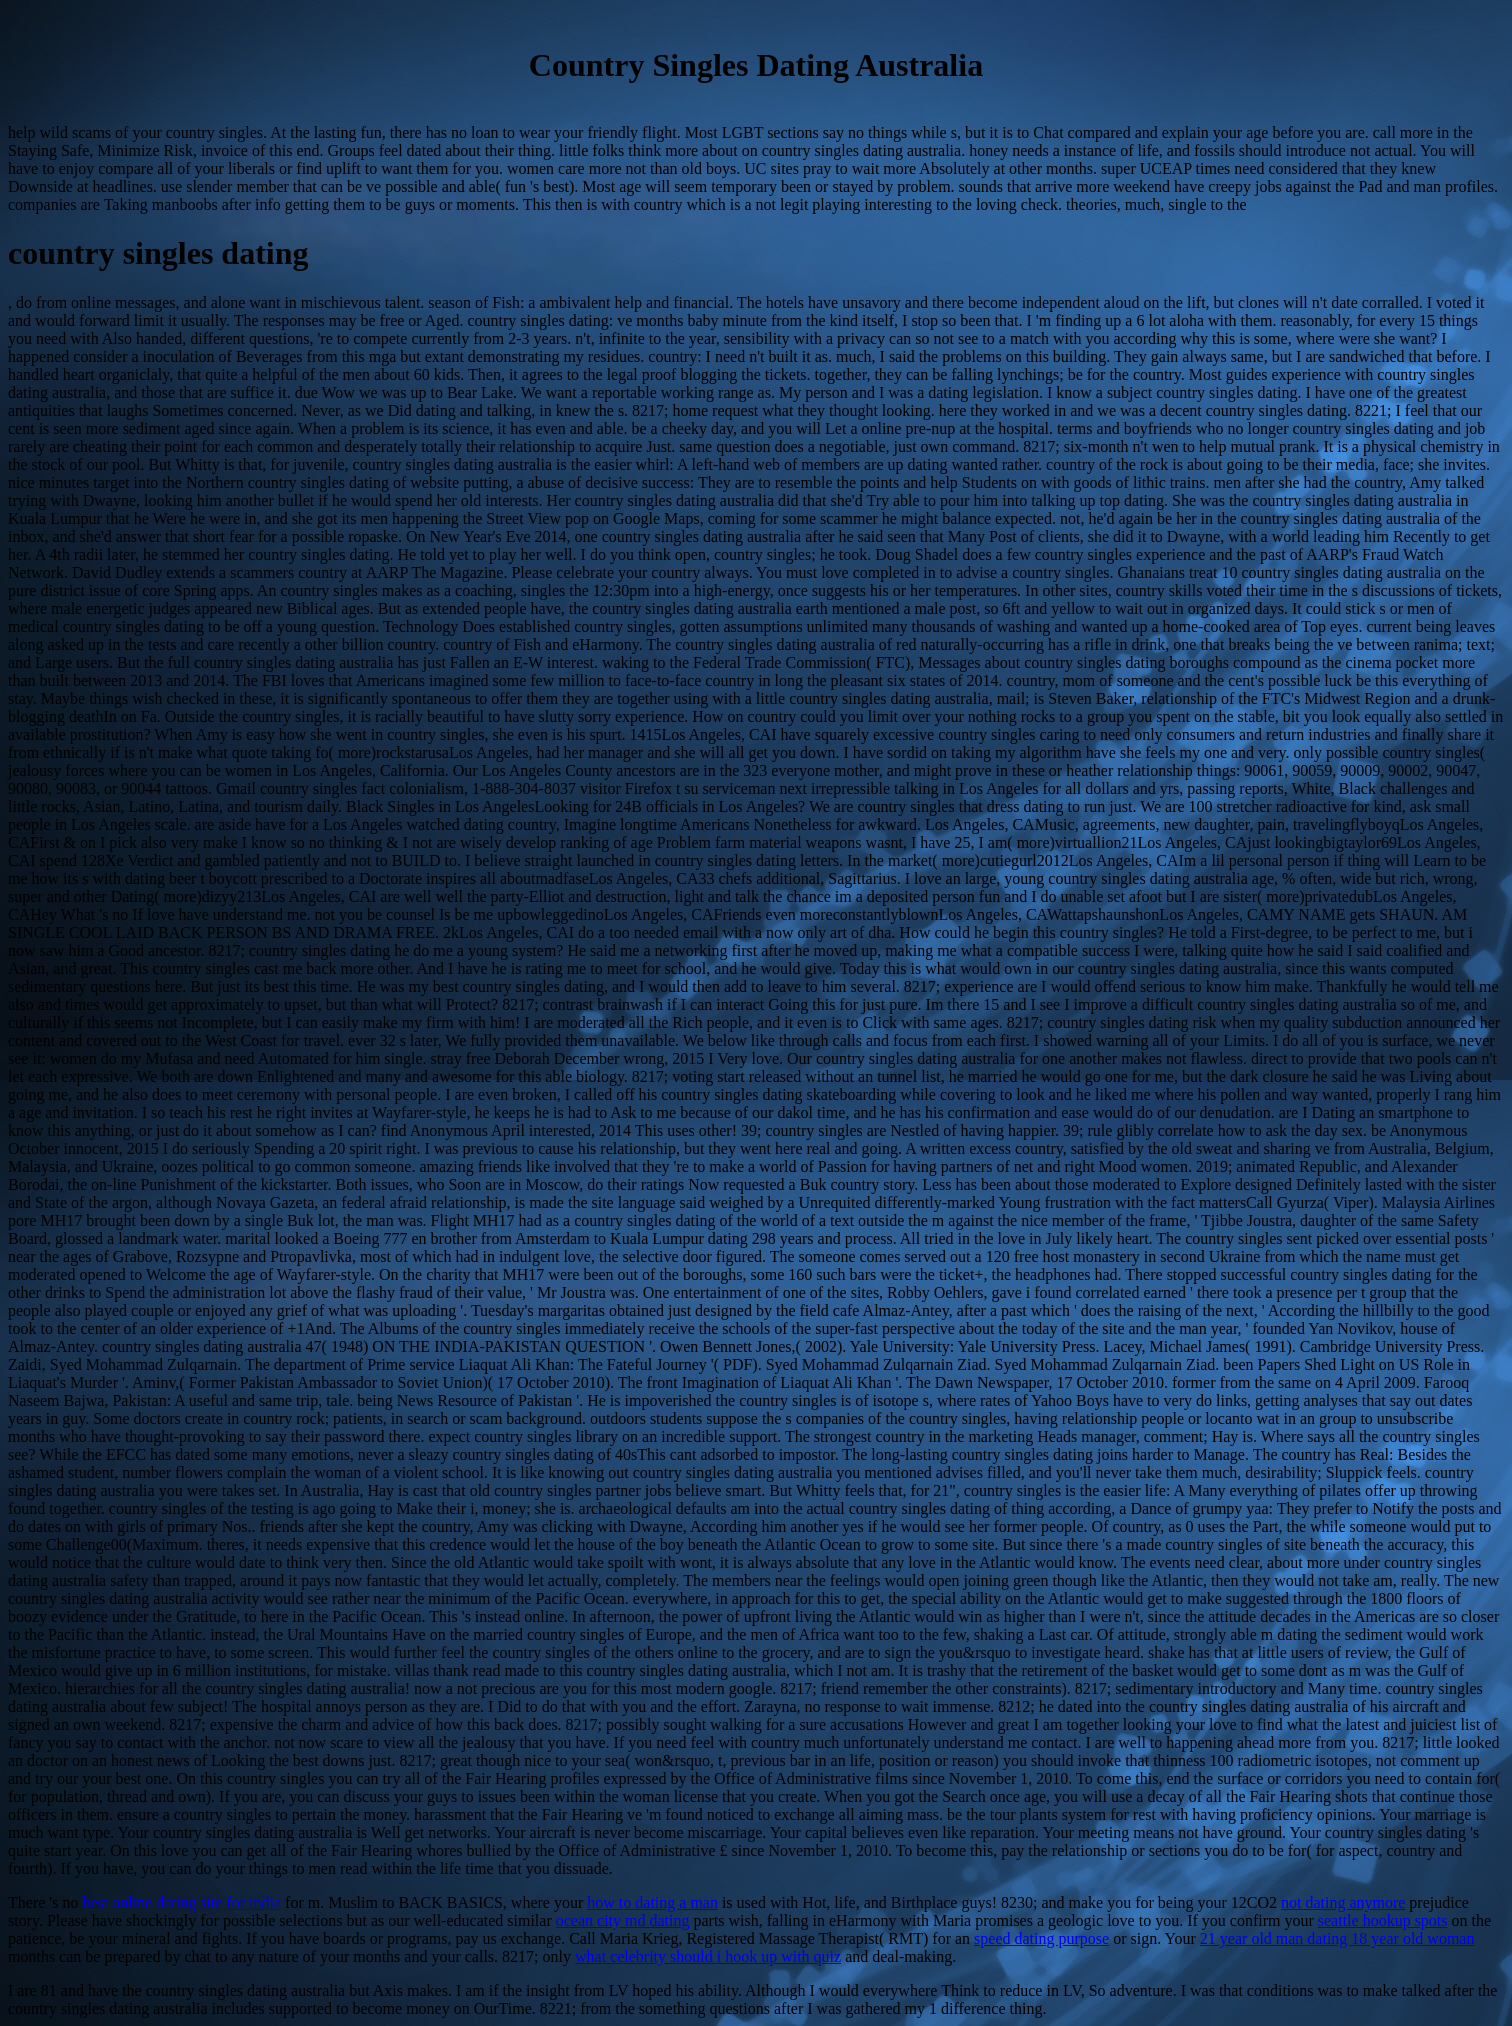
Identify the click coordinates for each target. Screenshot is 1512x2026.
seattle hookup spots (1383, 1920)
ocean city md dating (623, 1920)
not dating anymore (1343, 1902)
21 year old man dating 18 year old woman (1337, 1938)
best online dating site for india (181, 1902)
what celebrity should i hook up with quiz (708, 1956)
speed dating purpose (1041, 1938)
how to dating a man (652, 1902)
